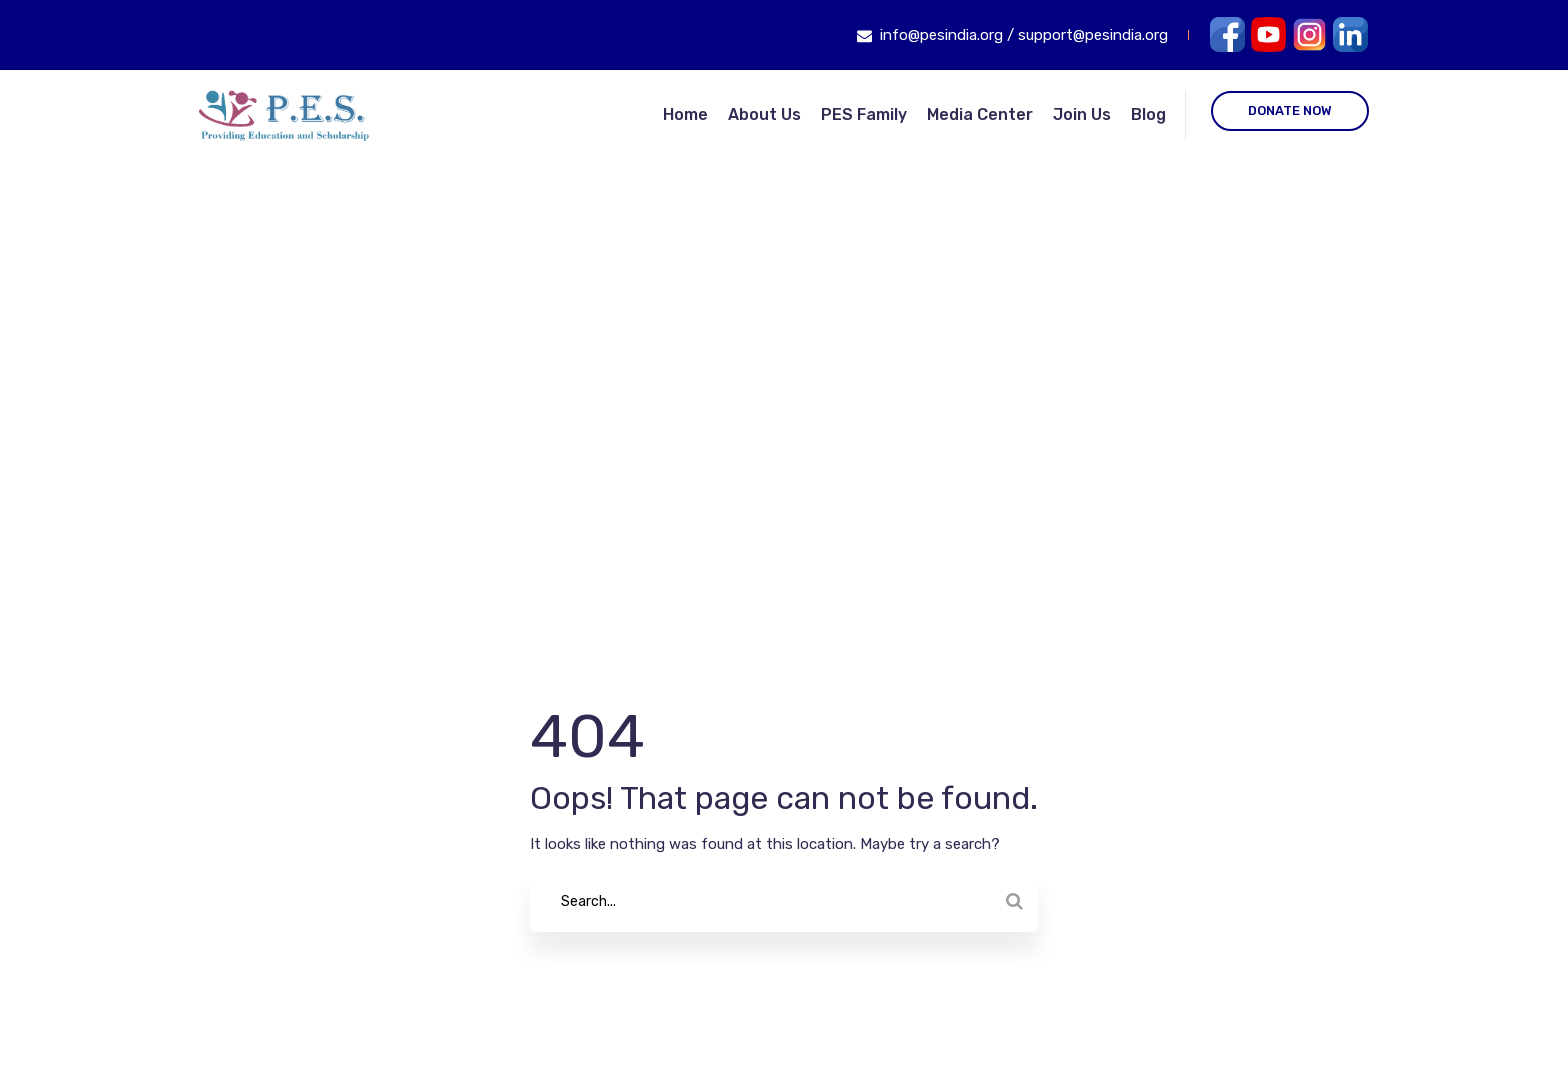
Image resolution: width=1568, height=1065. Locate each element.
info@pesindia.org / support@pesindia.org (1024, 35)
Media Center (980, 114)
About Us (764, 114)
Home (685, 114)
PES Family (864, 114)
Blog (1148, 114)
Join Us (1082, 114)
